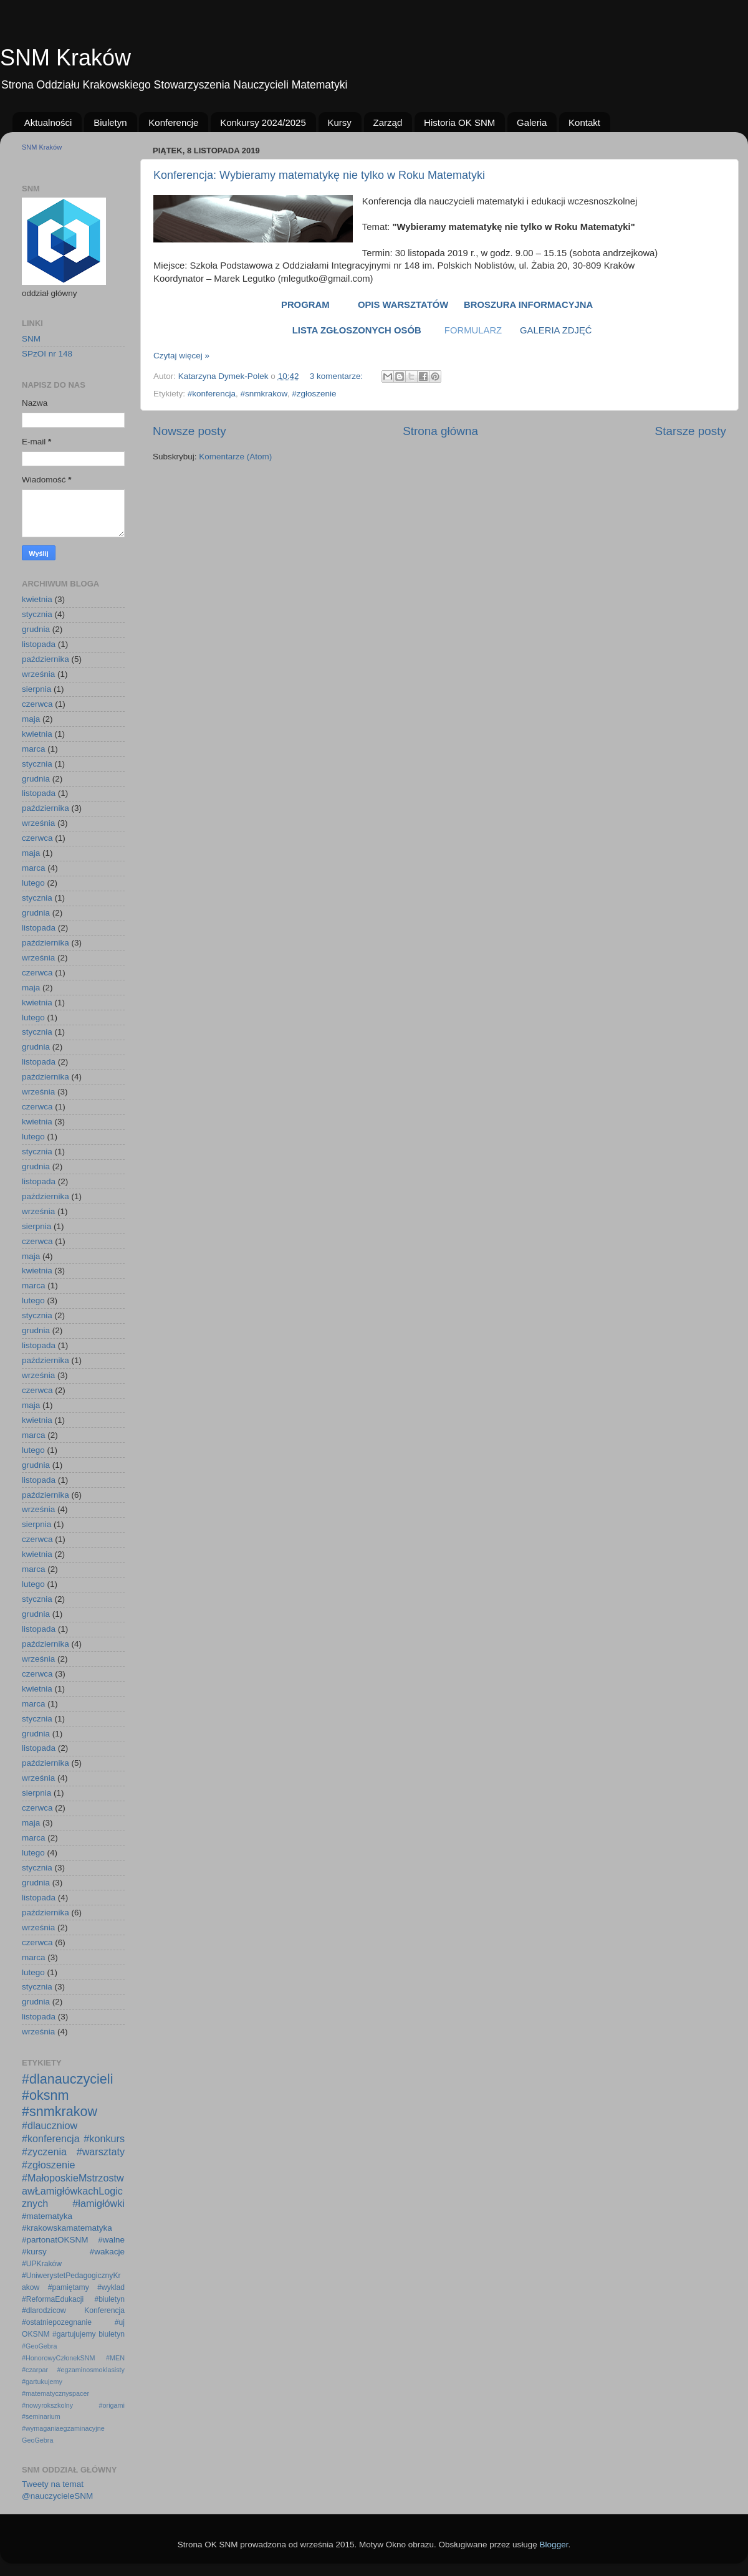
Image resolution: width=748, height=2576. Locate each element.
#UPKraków (42, 2263)
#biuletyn (109, 2299)
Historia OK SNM (459, 122)
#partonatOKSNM (55, 2239)
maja (31, 719)
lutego (33, 883)
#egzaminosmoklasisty (91, 2369)
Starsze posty (690, 431)
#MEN (115, 2358)
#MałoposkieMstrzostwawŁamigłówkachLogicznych (73, 2191)
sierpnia (36, 689)
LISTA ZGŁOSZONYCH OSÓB (356, 330)
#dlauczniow (49, 2125)
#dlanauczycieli (67, 2079)
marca (34, 749)
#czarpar (35, 2369)
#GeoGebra (39, 2346)
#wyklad (111, 2287)
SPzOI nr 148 (47, 353)
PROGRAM (305, 305)
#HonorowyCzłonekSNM (58, 2358)
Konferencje (173, 122)
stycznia (37, 614)
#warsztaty (101, 2151)
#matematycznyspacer (55, 2393)
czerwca (37, 704)
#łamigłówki (98, 2203)
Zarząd (388, 122)
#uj (120, 2322)
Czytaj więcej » (181, 355)
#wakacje (107, 2251)
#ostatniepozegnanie (57, 2322)
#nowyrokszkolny (47, 2405)
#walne (111, 2239)
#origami (112, 2405)
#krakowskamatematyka (67, 2228)
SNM (31, 338)
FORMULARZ (473, 330)
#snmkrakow (264, 393)
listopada (38, 644)
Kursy (340, 122)
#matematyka (47, 2216)
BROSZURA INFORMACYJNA (531, 305)
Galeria (532, 122)
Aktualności (48, 122)
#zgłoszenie (314, 393)
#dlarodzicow (44, 2310)
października (45, 659)
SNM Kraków (65, 57)
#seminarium (41, 2416)
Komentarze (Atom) (235, 456)
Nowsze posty (189, 431)
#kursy (34, 2251)
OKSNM (36, 2334)
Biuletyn (110, 122)
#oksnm (45, 2095)
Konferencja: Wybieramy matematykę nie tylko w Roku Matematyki (319, 175)
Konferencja (104, 2310)
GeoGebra (37, 2440)
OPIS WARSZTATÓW (403, 305)
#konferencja (212, 393)
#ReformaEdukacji (53, 2299)
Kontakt (584, 122)
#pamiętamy (68, 2287)
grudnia (36, 629)
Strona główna (440, 431)
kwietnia (37, 599)
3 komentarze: (337, 376)
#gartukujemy (42, 2381)
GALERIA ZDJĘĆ (554, 330)
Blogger (554, 2544)
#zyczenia (44, 2151)
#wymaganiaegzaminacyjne (63, 2428)
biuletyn (111, 2334)
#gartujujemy (74, 2334)
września (38, 674)
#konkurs (104, 2138)
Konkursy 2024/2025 (263, 122)
